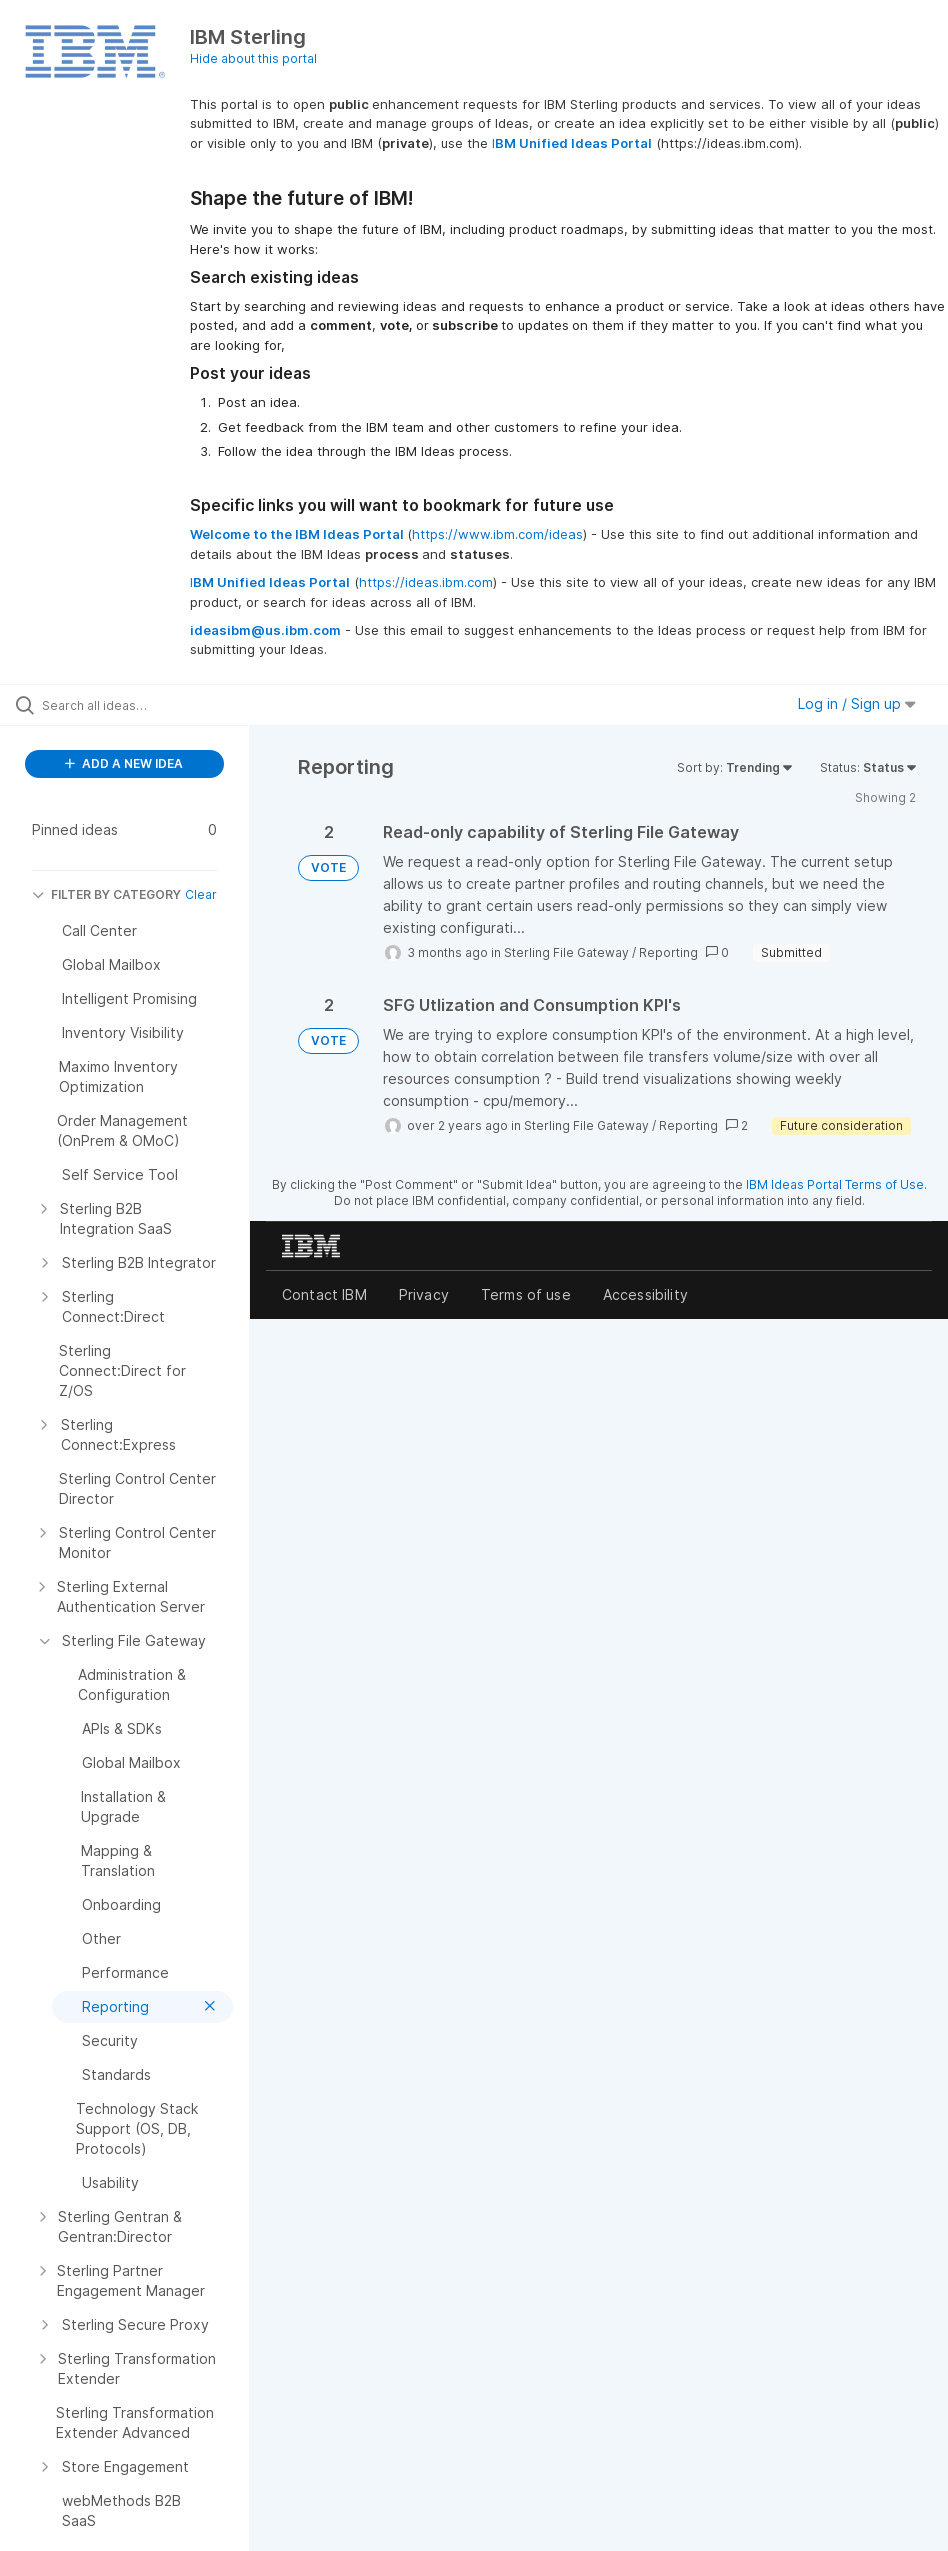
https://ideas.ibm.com (426, 582)
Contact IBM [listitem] (324, 1294)
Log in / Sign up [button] (857, 703)
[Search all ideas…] (135, 705)
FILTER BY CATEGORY (106, 894)
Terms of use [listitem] (526, 1294)
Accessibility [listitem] (645, 1294)
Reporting (668, 952)
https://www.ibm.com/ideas (497, 534)
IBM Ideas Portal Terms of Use (835, 1184)
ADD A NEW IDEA (124, 763)
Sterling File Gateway (566, 952)
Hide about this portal (253, 58)
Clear (201, 894)
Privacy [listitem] (424, 1294)
